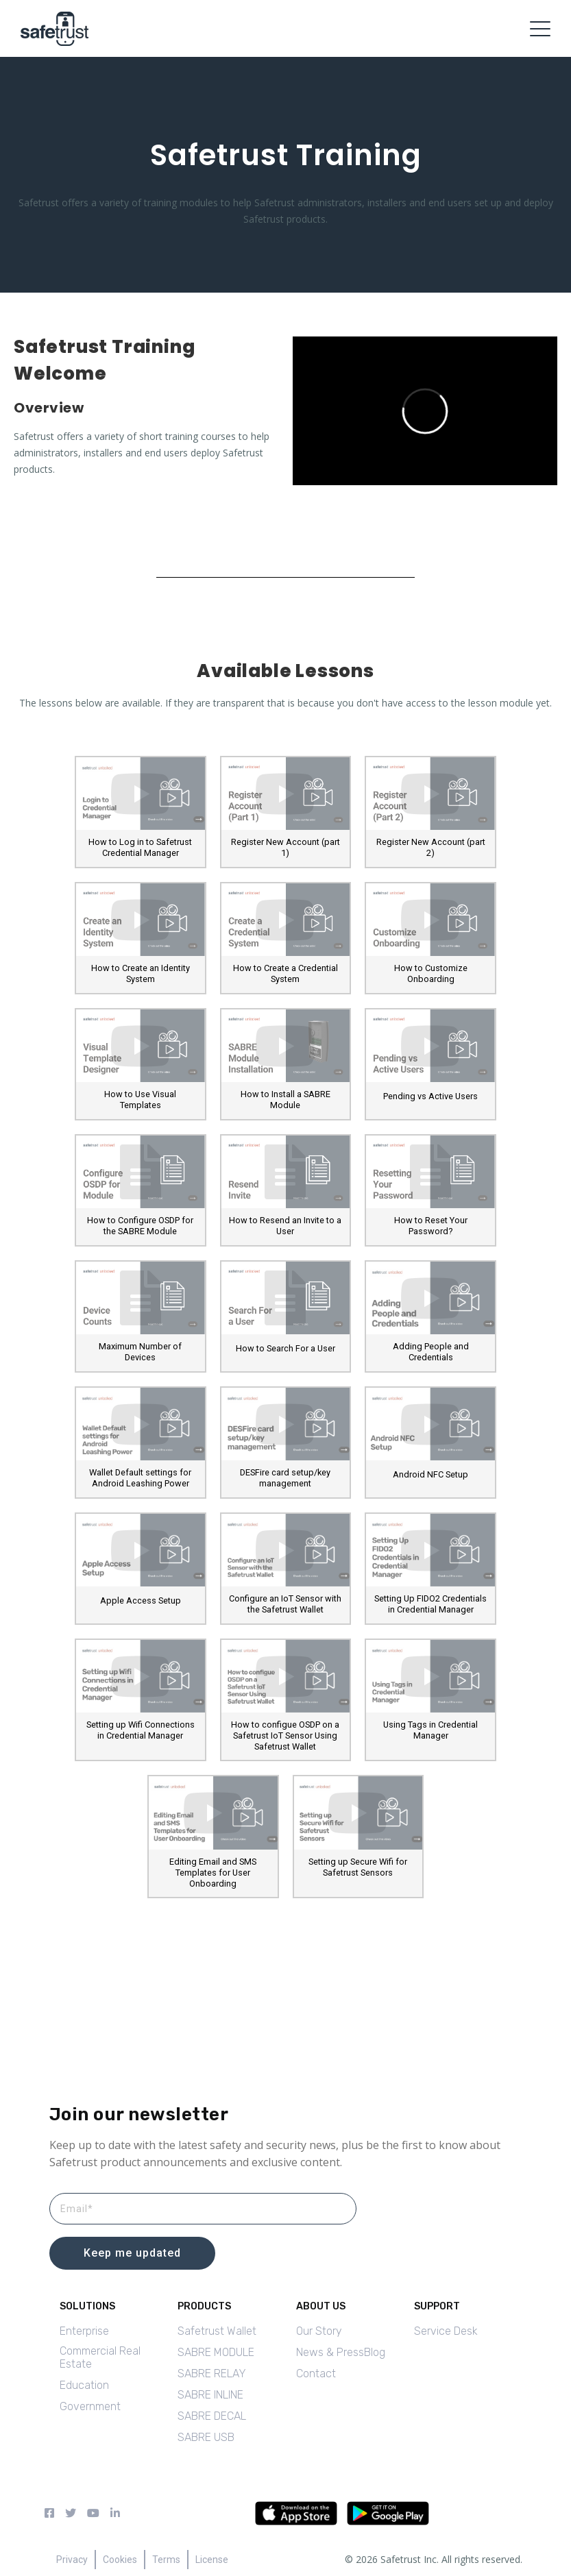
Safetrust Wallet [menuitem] (217, 2331)
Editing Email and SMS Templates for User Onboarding (212, 1872)
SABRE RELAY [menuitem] (212, 2373)
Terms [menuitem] (166, 2559)
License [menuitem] (211, 2559)
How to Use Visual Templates (140, 1099)
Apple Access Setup (140, 1600)
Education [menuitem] (84, 2385)
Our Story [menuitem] (319, 2331)
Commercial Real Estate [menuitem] (100, 2357)
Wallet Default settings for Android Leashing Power (140, 1477)
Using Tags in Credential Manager (430, 1730)
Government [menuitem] (90, 2406)
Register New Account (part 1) (285, 847)
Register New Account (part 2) (430, 847)
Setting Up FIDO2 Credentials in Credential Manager (430, 1604)
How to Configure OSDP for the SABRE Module (140, 1225)
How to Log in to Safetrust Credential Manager (140, 847)
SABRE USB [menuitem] (206, 2437)
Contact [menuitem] (316, 2373)
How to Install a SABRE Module (285, 1099)
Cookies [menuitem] (120, 2559)
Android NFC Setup (430, 1474)
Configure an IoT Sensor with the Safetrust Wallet (285, 1604)
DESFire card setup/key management (285, 1477)
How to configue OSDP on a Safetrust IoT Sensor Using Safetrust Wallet (285, 1735)
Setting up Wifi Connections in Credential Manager (140, 1730)
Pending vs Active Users (430, 1096)
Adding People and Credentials (431, 1351)
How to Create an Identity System (140, 973)
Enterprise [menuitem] (84, 2331)
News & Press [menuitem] (330, 2352)
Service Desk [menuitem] (446, 2331)
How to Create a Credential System (285, 973)
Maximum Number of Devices (140, 1351)
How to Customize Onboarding (430, 973)
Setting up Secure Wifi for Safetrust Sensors (357, 1867)
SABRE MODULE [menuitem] (216, 2352)
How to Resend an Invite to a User (285, 1225)
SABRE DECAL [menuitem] (212, 2415)
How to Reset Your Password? (430, 1225)
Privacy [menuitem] (72, 2559)
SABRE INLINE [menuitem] (210, 2394)
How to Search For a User (285, 1348)
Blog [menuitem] (374, 2352)
